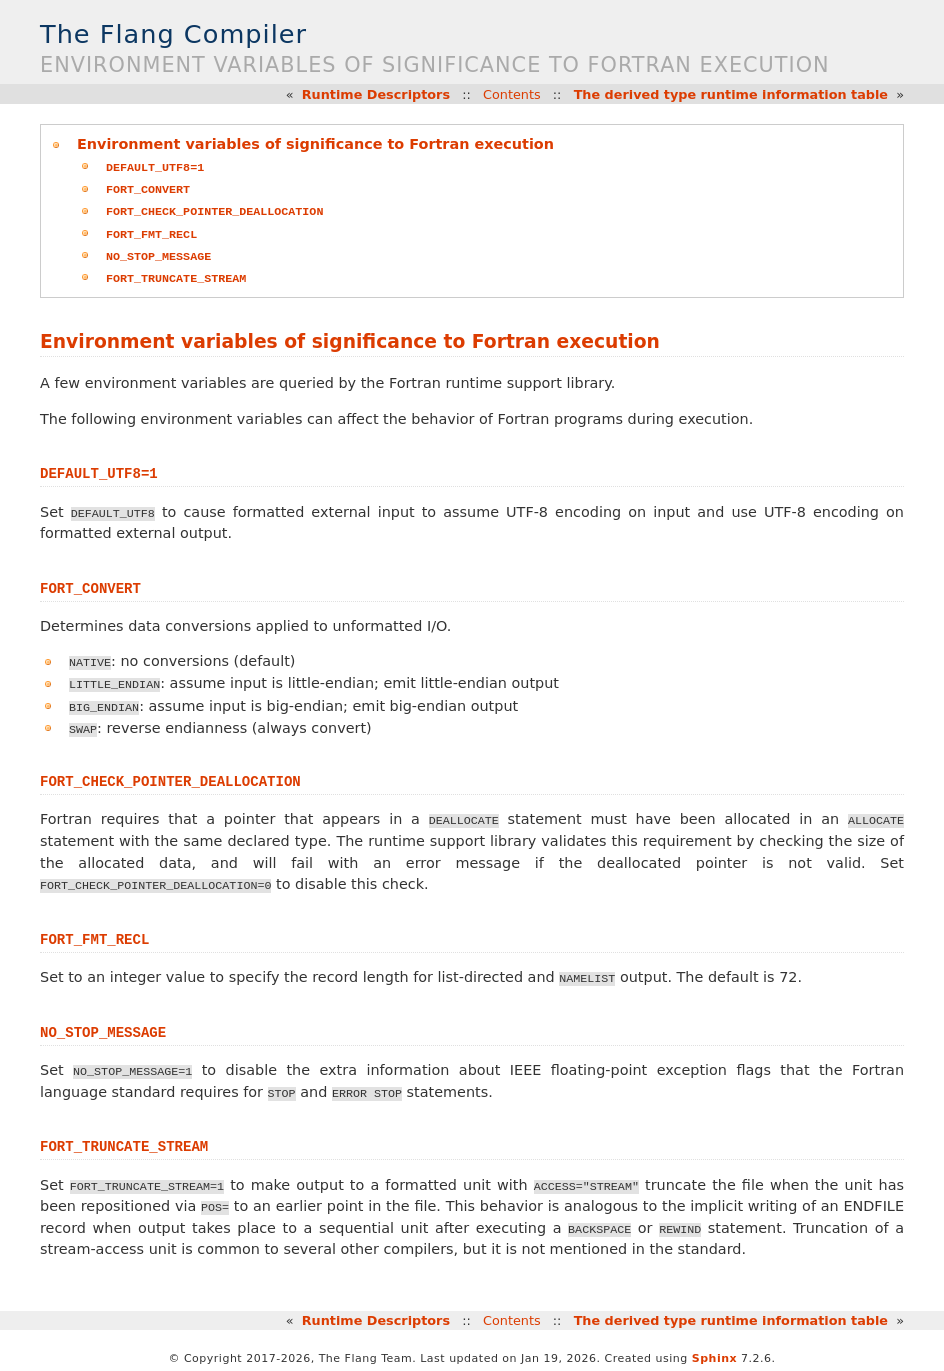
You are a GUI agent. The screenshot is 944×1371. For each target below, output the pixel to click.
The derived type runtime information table (731, 94)
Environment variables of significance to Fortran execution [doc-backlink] (350, 338)
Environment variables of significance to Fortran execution (315, 144)
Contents (512, 94)
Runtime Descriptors (376, 94)
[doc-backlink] (99, 469)
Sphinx (714, 1353)
